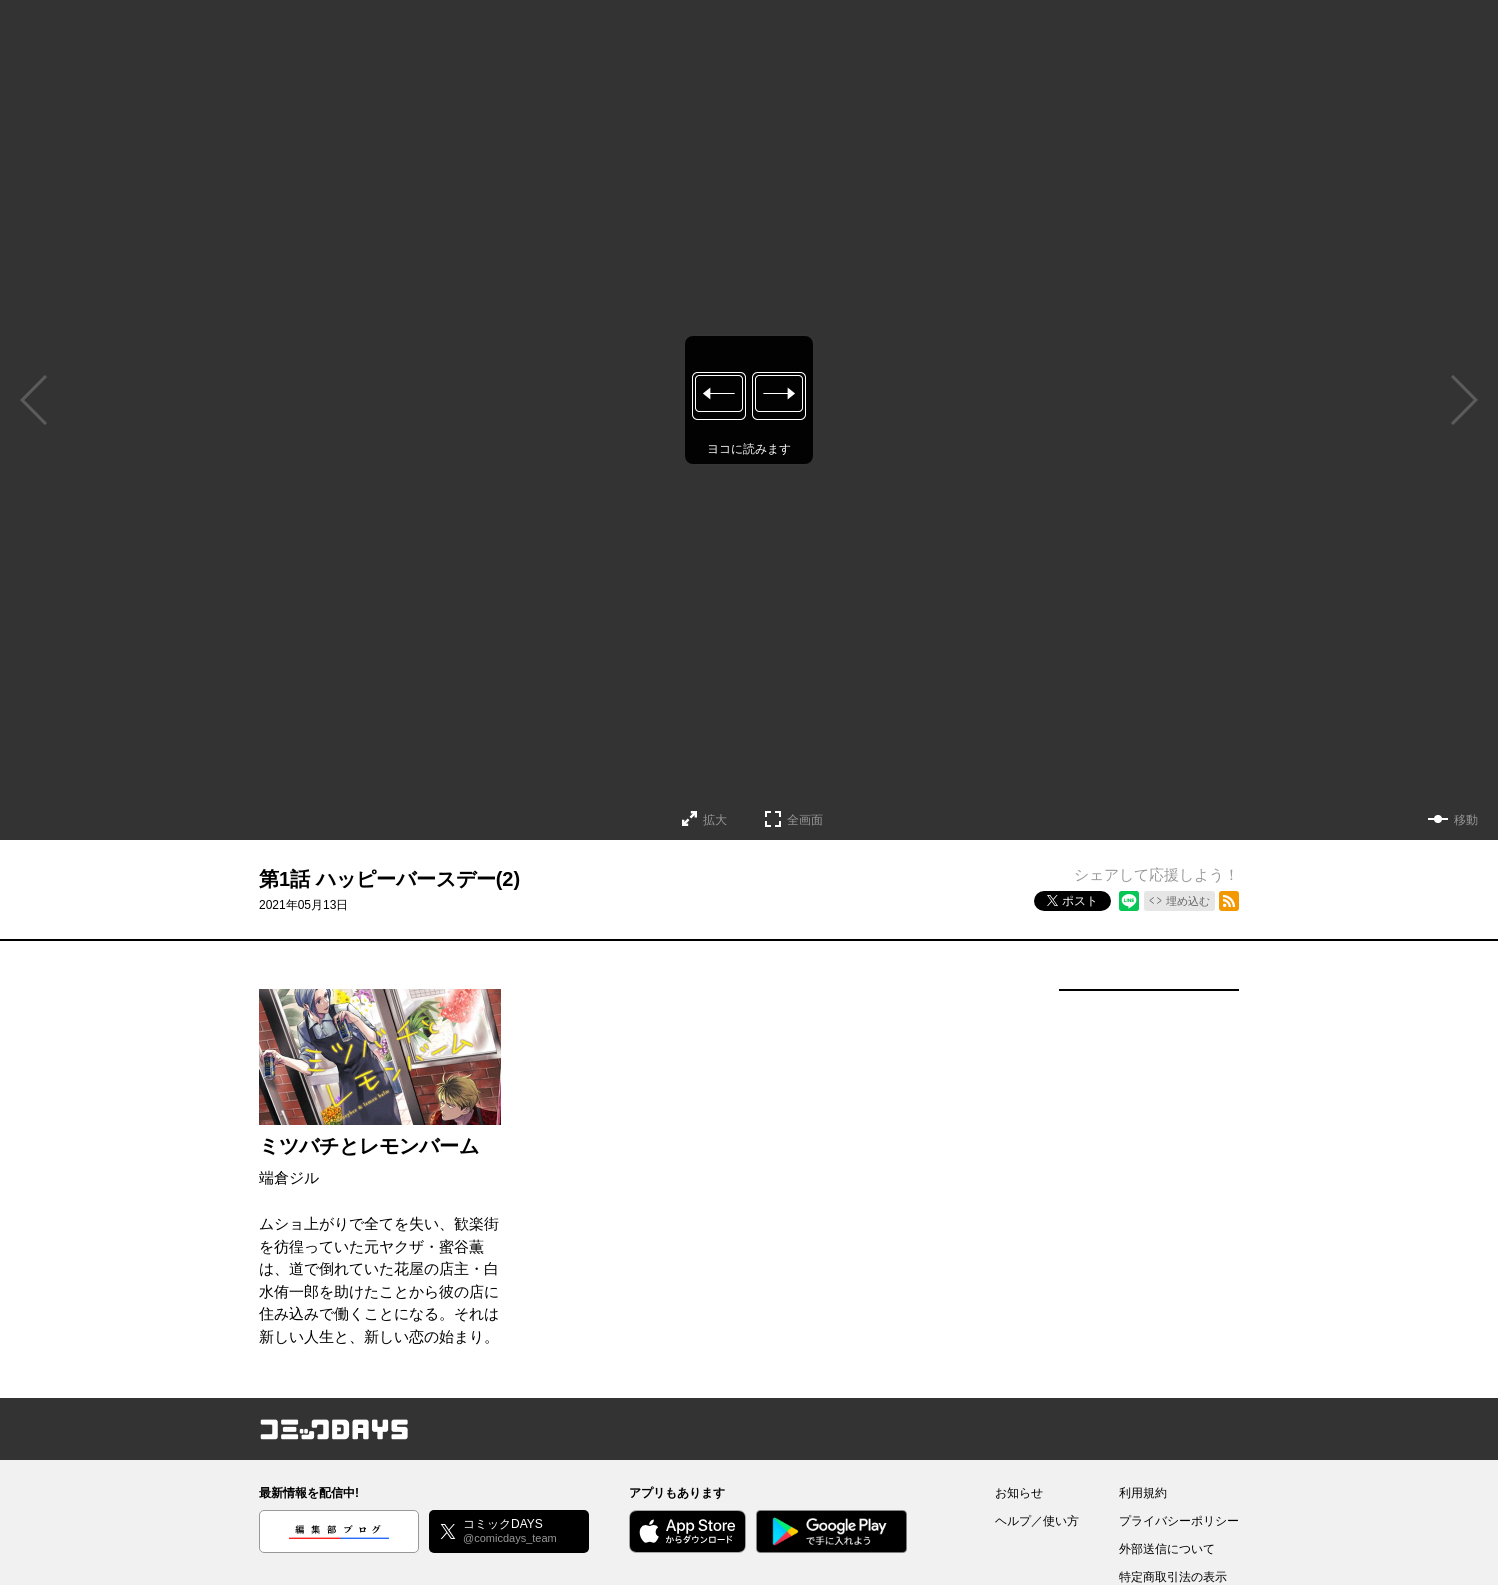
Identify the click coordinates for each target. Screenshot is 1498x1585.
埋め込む (1188, 901)
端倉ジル (289, 1177)
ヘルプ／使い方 (1037, 1521)
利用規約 (1143, 1493)
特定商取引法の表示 (1173, 1577)
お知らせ (1019, 1493)
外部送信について (1167, 1549)
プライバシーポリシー (1179, 1521)
